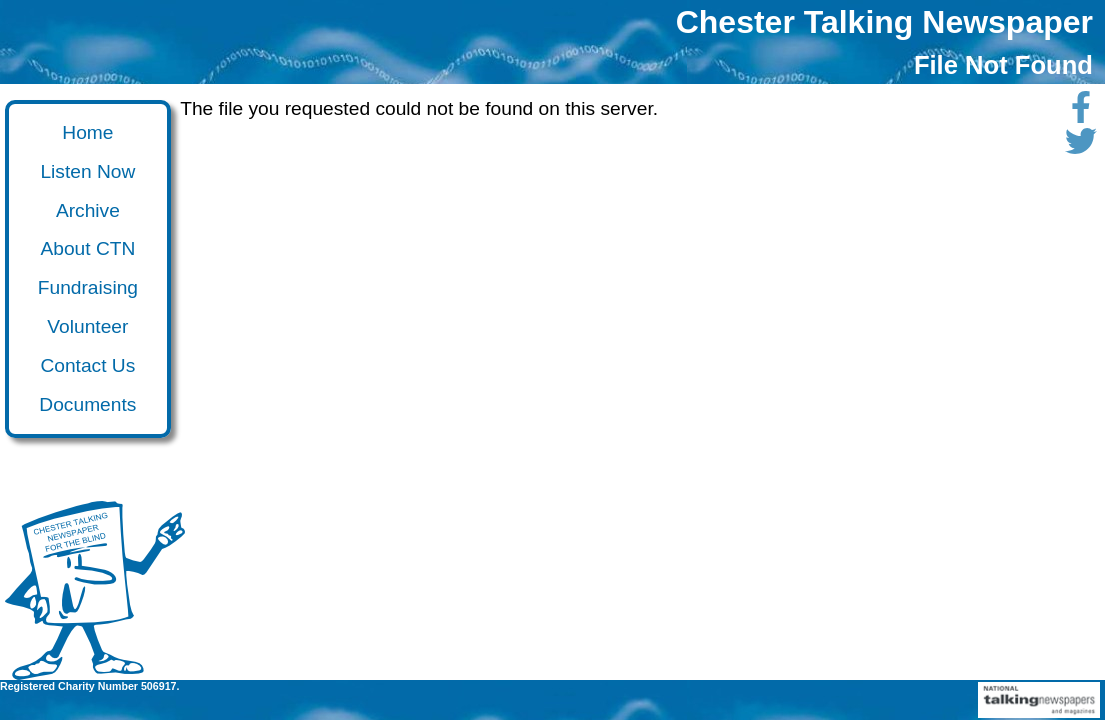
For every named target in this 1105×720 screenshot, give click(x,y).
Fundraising (88, 287)
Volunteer (87, 326)
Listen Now (87, 171)
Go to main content (14, 119)
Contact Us (87, 365)
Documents (87, 404)
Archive (88, 210)
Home (87, 132)
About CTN (87, 248)
